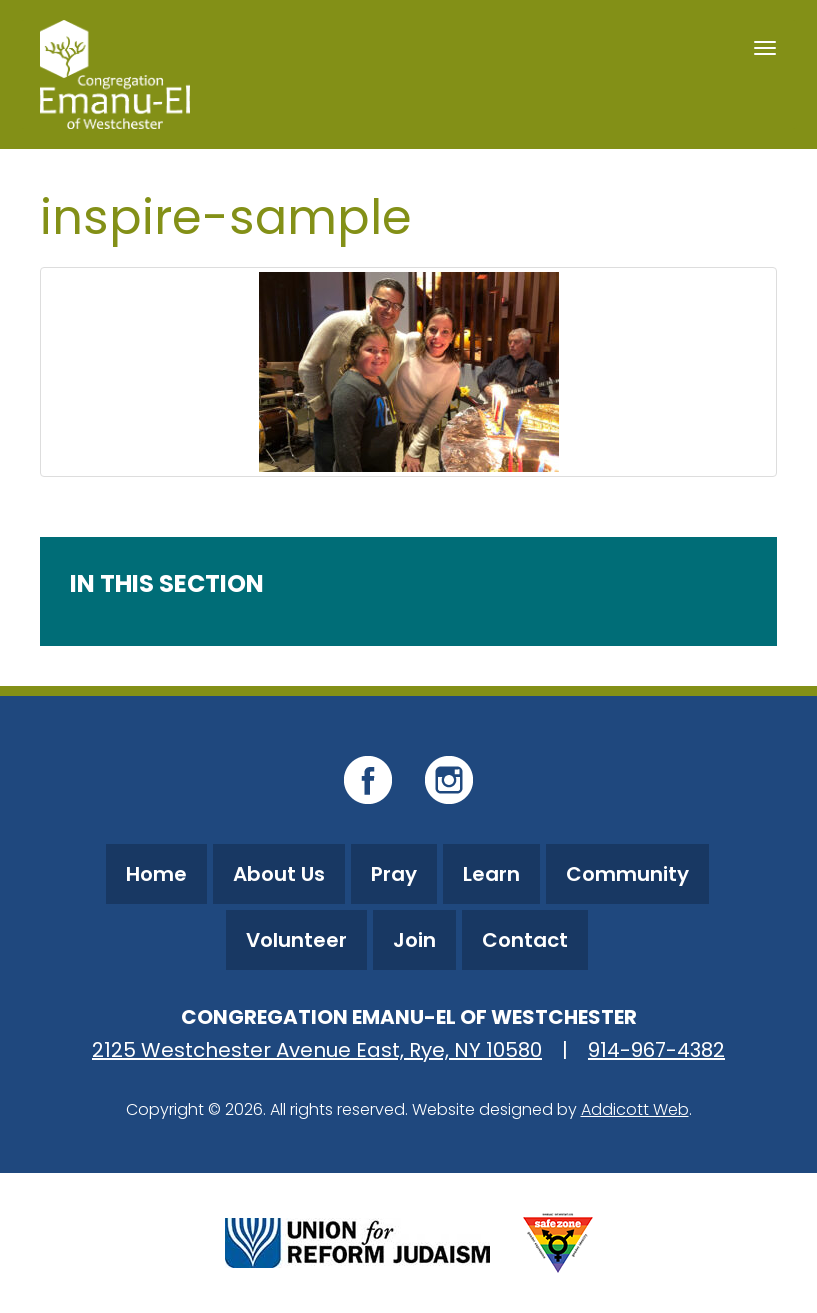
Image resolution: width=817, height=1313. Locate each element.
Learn (491, 874)
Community (627, 874)
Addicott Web (635, 1109)
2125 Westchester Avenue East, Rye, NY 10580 (317, 1050)
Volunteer (296, 940)
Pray (394, 874)
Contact (525, 940)
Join (414, 940)
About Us (279, 874)
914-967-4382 (656, 1050)
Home (156, 874)
